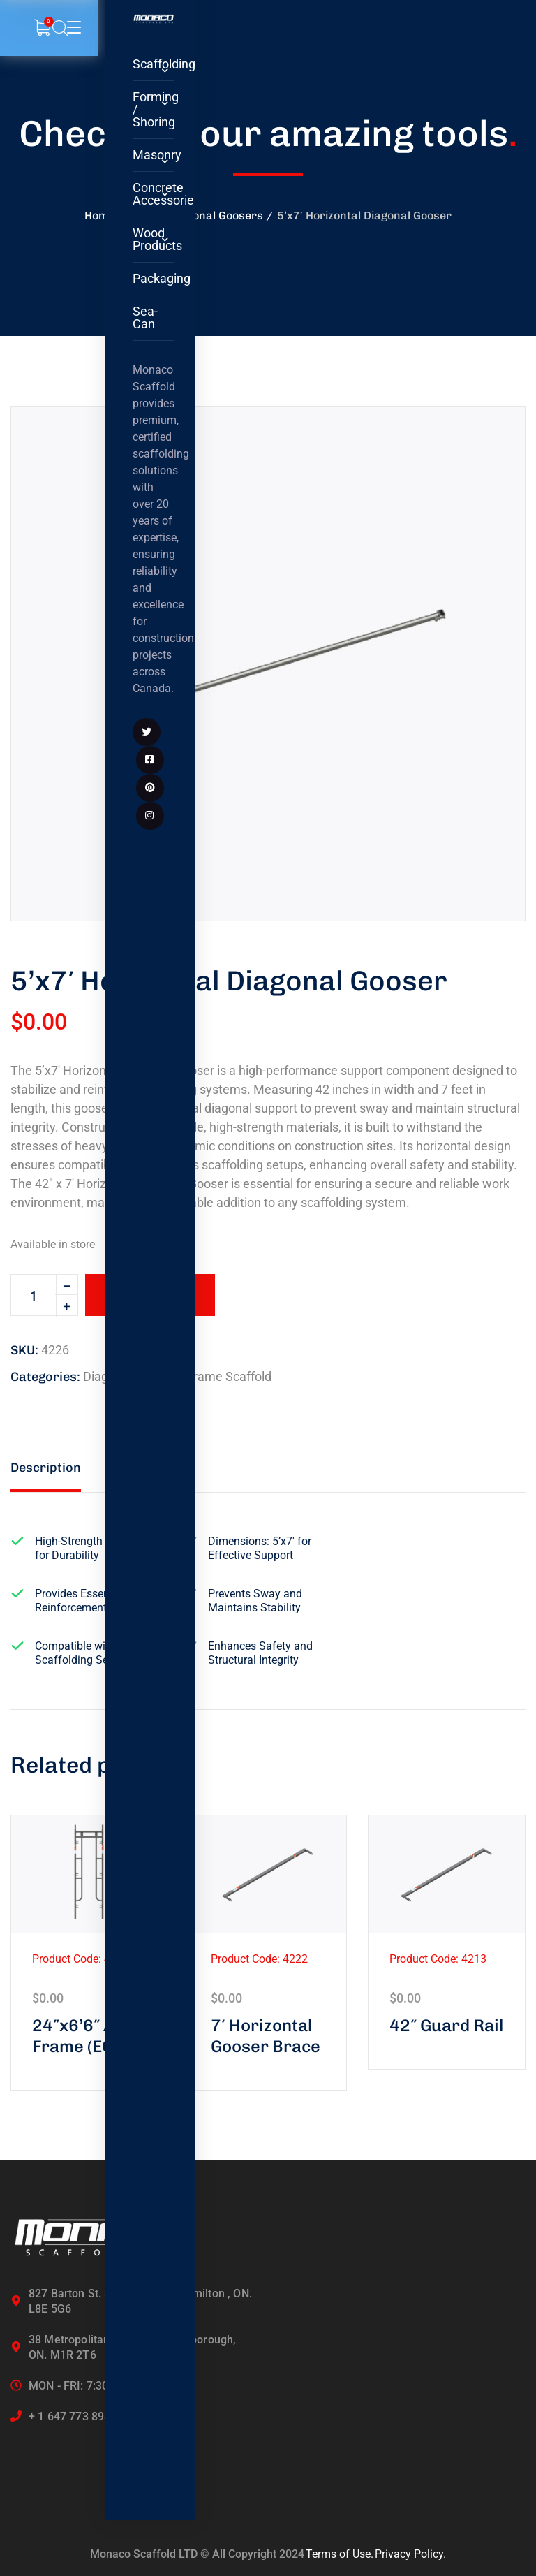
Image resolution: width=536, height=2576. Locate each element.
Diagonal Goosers (216, 215)
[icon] (147, 732)
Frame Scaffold (228, 1376)
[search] (60, 29)
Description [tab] (45, 1467)
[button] (491, 441)
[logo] (153, 19)
